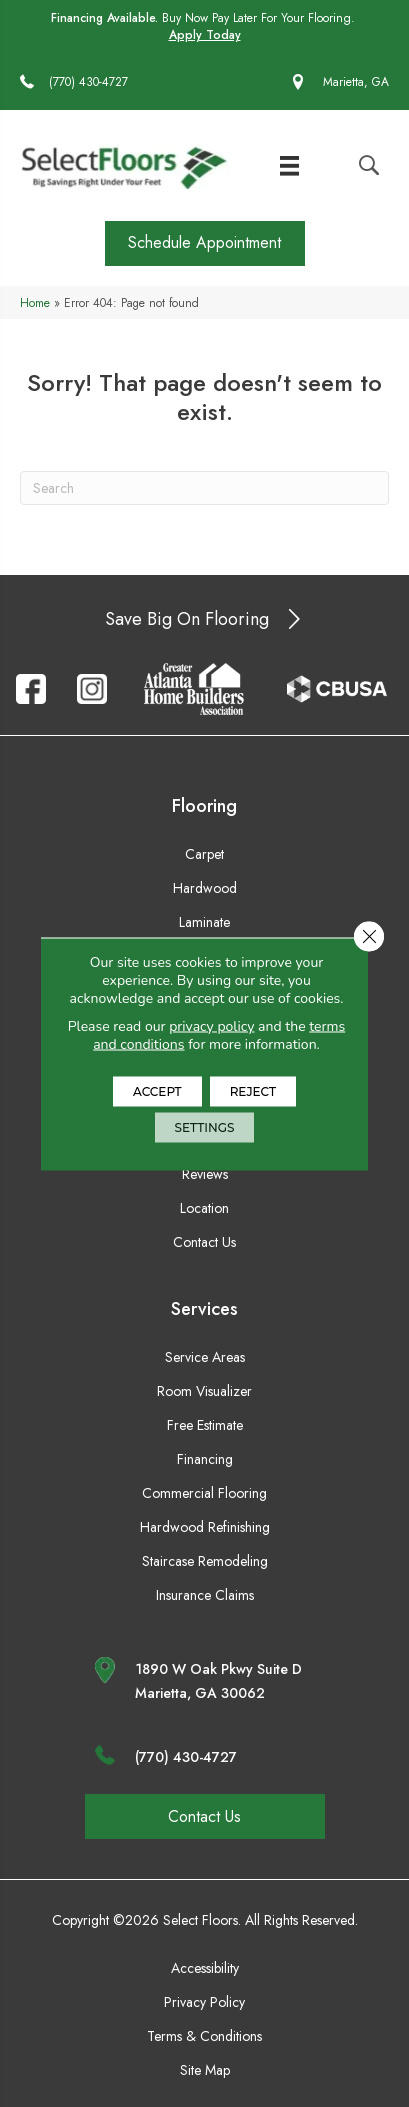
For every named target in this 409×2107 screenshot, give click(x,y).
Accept (157, 1090)
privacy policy (211, 1025)
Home (35, 302)
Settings (205, 1126)
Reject (253, 1090)
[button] (205, 243)
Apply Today (205, 35)
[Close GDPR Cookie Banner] (369, 936)
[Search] (204, 488)
